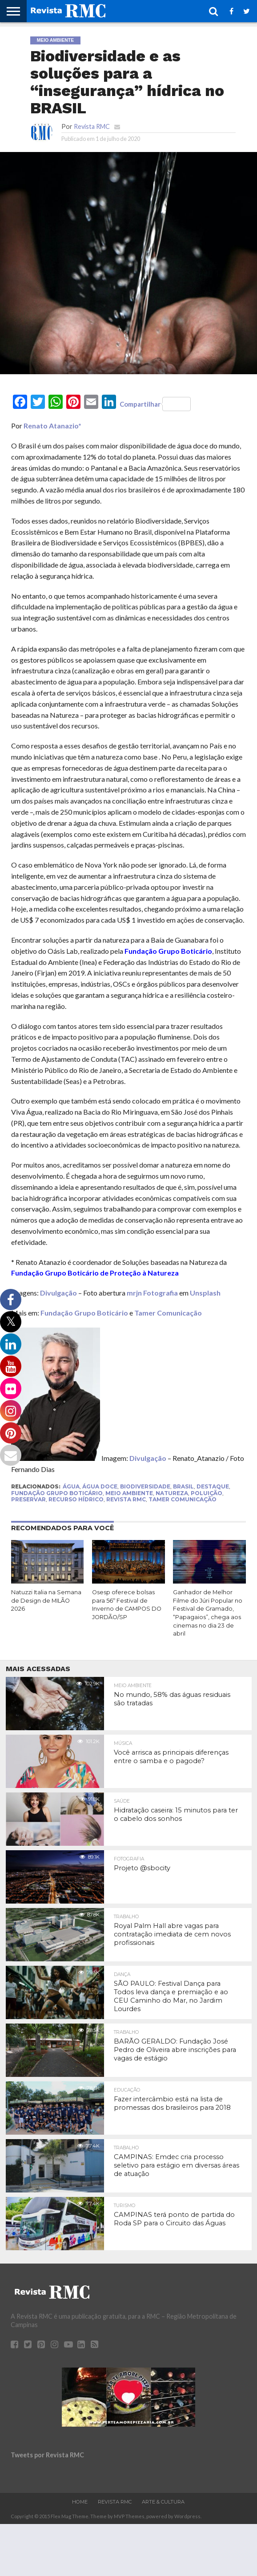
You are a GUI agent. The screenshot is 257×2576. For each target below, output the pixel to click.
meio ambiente (129, 1493)
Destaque (213, 1486)
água (71, 1486)
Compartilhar (155, 404)
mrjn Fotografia (152, 1292)
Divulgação (58, 1292)
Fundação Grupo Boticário (84, 1312)
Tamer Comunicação (168, 1312)
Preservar (28, 1499)
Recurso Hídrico (76, 1499)
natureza (172, 1493)
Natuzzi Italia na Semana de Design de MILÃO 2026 (46, 1600)
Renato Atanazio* (52, 425)
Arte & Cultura (163, 2502)
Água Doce (99, 1486)
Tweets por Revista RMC (47, 2455)
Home (80, 2502)
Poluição (206, 1493)
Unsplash (205, 1292)
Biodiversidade (145, 1486)
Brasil (183, 1486)
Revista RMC (92, 126)
